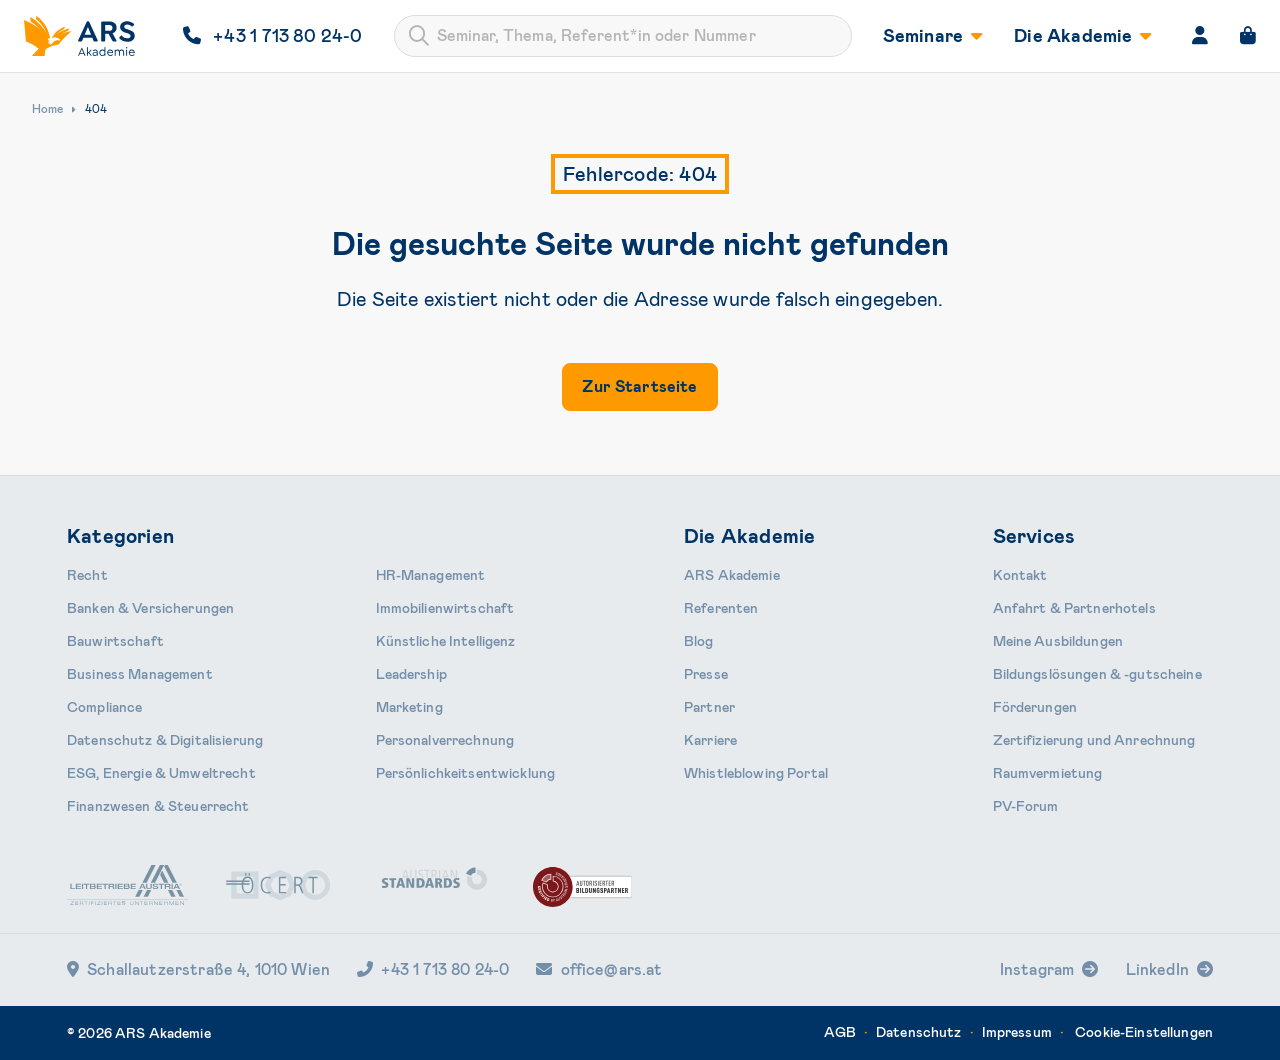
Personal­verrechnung (445, 740)
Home (47, 109)
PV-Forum (1026, 806)
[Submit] (419, 36)
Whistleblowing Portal (756, 773)
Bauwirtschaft (115, 641)
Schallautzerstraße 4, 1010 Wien (198, 969)
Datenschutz (919, 1032)
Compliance (104, 707)
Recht (87, 575)
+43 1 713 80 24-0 (433, 969)
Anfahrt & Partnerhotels (1074, 608)
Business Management (140, 674)
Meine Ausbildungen (1058, 641)
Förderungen (1035, 707)
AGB (839, 1032)
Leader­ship (411, 674)
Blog (699, 641)
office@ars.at (599, 969)
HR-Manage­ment (431, 575)
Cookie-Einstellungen (1144, 1032)
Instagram (1037, 969)
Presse (706, 674)
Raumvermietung (1048, 773)
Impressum (1017, 1032)
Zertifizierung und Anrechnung (1094, 740)
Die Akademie (1082, 36)
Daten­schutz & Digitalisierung (165, 740)
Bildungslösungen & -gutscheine (1097, 674)
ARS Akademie (732, 575)
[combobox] (623, 36)
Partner (709, 707)
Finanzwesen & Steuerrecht (158, 806)
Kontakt (1020, 575)
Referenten (721, 608)
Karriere (710, 740)
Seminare (933, 36)
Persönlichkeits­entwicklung (466, 773)
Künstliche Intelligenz (446, 641)
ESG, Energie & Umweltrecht (161, 773)
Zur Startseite (639, 386)
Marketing (409, 707)
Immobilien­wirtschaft (445, 608)
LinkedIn (1157, 969)
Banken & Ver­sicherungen (150, 608)
